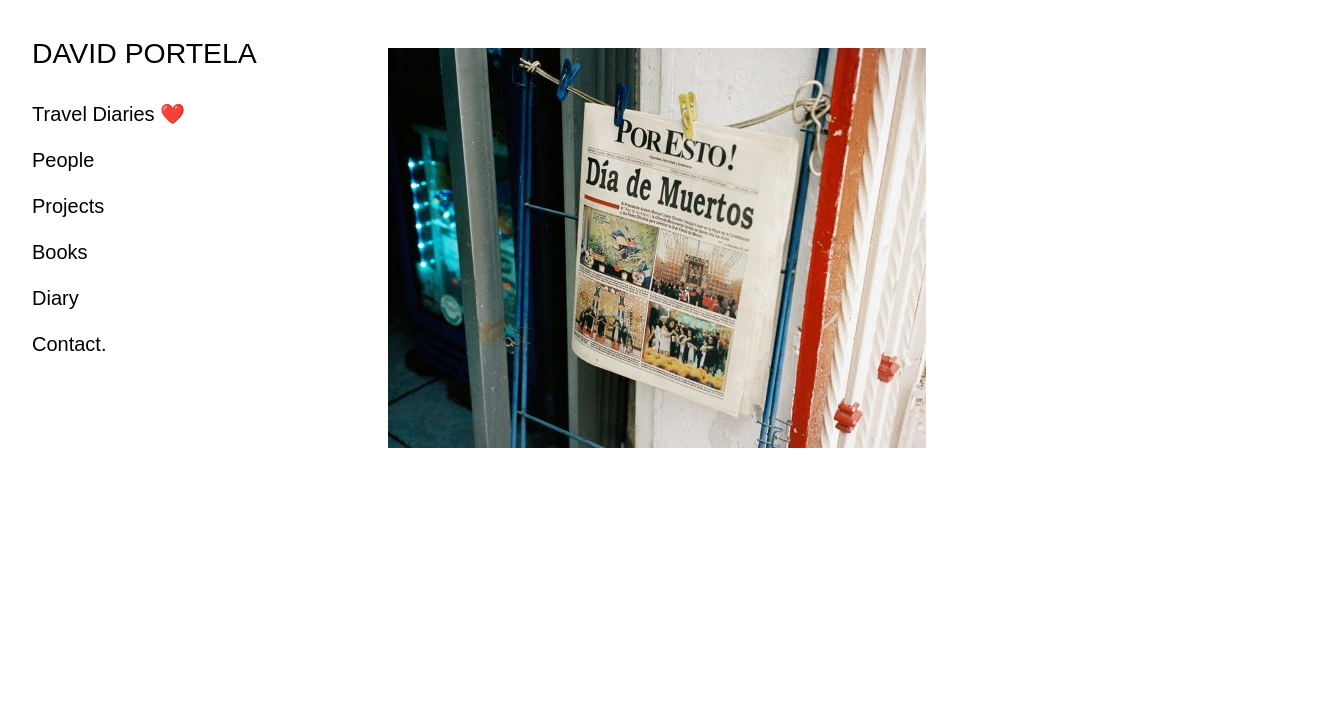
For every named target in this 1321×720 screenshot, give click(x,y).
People (63, 160)
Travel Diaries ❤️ (108, 114)
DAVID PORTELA (144, 53)
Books (60, 252)
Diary (55, 298)
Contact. (69, 344)
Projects (68, 206)
